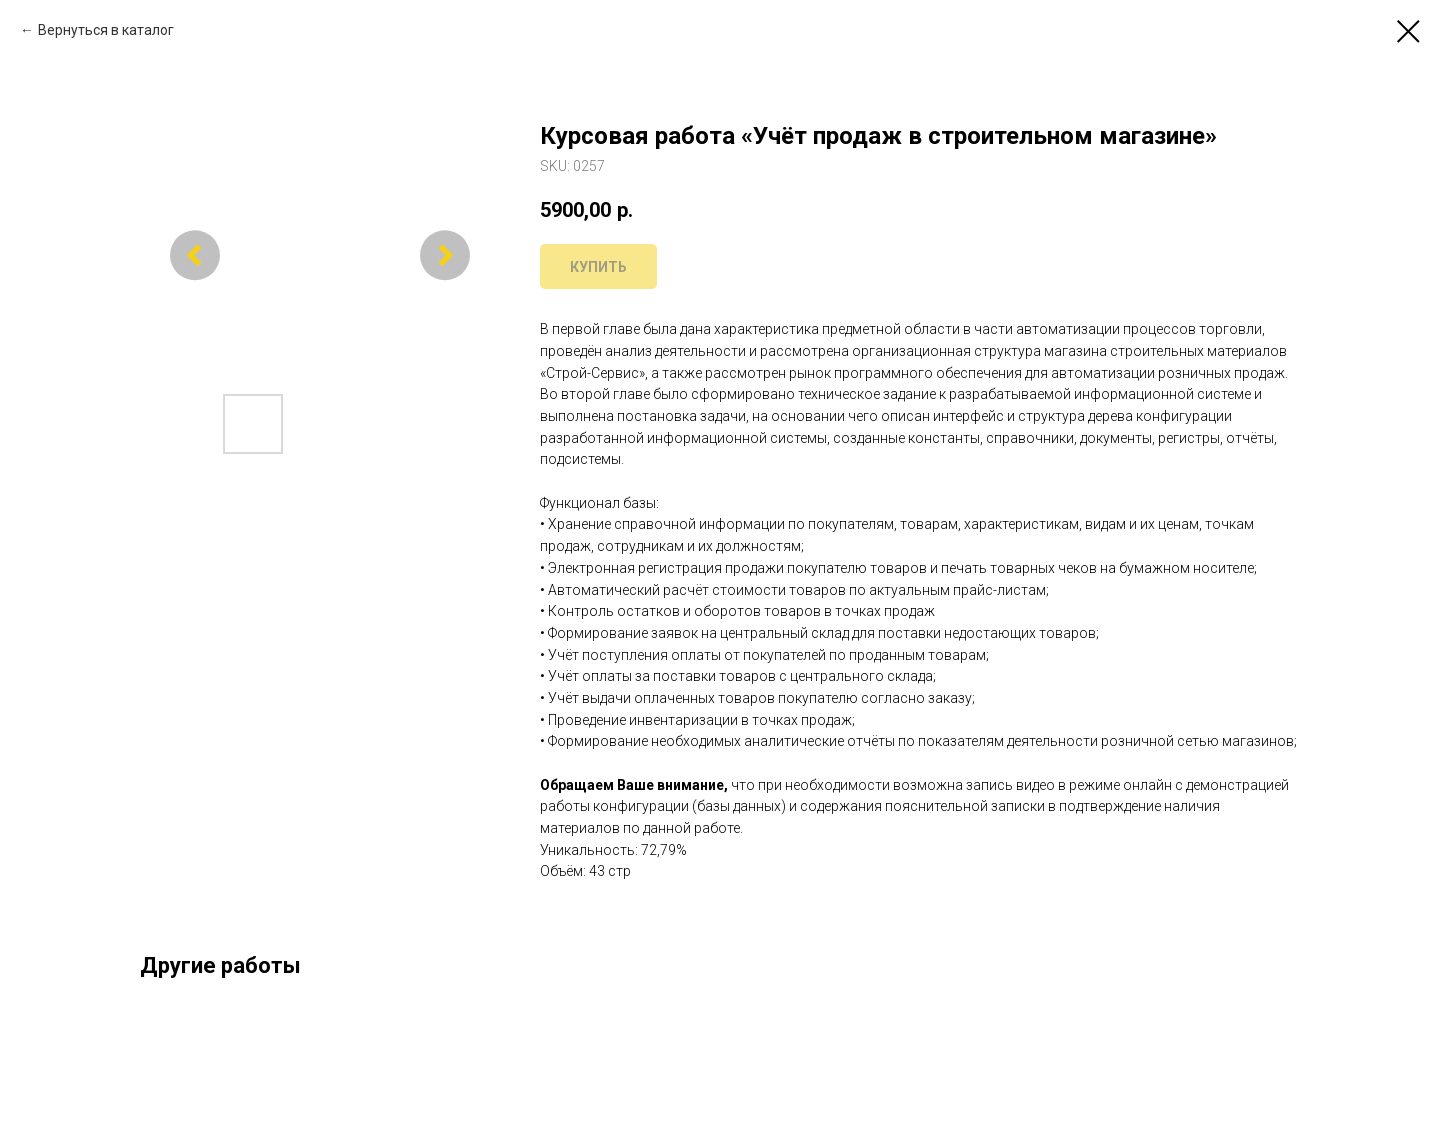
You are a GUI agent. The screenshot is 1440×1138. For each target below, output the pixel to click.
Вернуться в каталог (106, 30)
